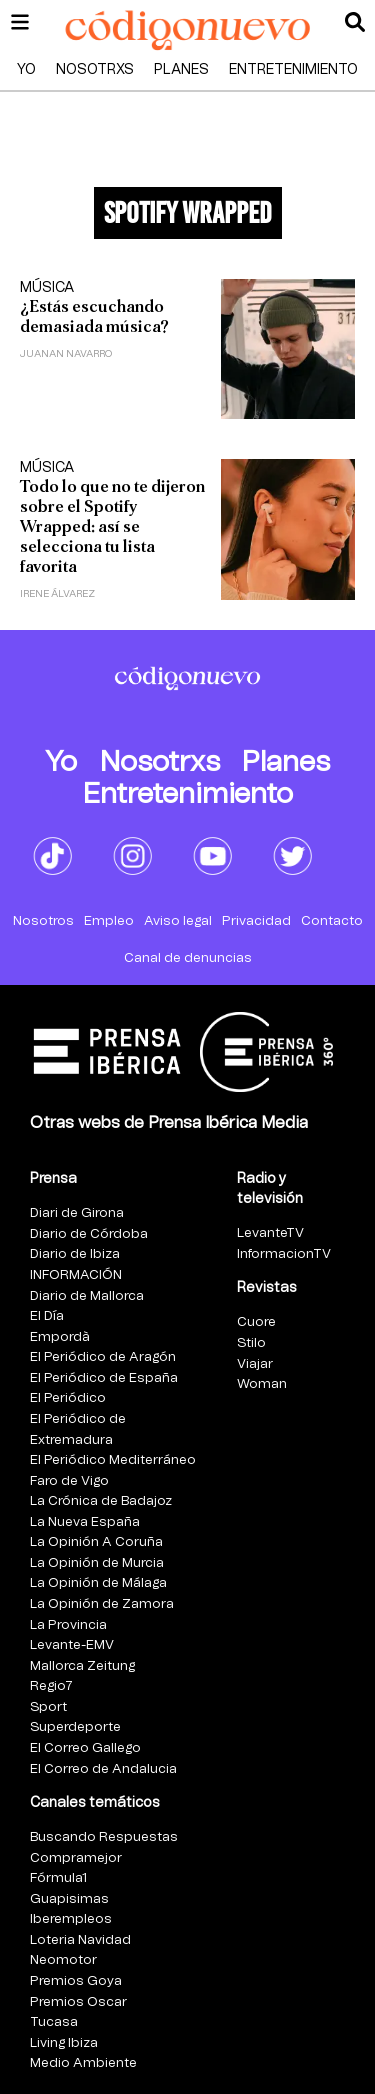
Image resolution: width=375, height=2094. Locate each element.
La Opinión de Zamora (102, 1604)
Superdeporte (75, 1727)
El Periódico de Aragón (103, 1357)
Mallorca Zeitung (82, 1666)
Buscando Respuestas (104, 1837)
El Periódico (68, 1398)
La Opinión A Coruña (96, 1542)
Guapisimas (69, 1899)
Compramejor (76, 1858)
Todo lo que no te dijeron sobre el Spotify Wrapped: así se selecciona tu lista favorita (112, 526)
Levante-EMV (72, 1645)
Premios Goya (76, 1981)
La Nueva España (85, 1522)
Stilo (251, 1343)
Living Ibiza (64, 2043)
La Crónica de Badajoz (101, 1501)
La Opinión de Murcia (97, 1563)
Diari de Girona (77, 1213)
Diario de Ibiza (75, 1254)
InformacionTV (284, 1254)
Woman (262, 1384)
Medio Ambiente (83, 2063)
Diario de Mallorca (87, 1296)
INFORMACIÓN (76, 1275)
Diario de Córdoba (89, 1234)
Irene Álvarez (57, 594)
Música (47, 288)
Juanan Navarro (66, 354)
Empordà (60, 1337)
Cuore (256, 1322)
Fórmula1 (58, 1878)
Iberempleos (71, 1919)
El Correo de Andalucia (103, 1769)
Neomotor (63, 1960)
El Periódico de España (104, 1378)
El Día (47, 1316)
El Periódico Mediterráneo (113, 1460)
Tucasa (54, 2022)
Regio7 (51, 1686)
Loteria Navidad (80, 1940)
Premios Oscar (78, 2002)
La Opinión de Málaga (98, 1583)
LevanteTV (270, 1233)
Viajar (255, 1364)
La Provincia (68, 1625)
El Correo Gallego (85, 1748)
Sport (48, 1707)
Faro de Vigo (69, 1481)
